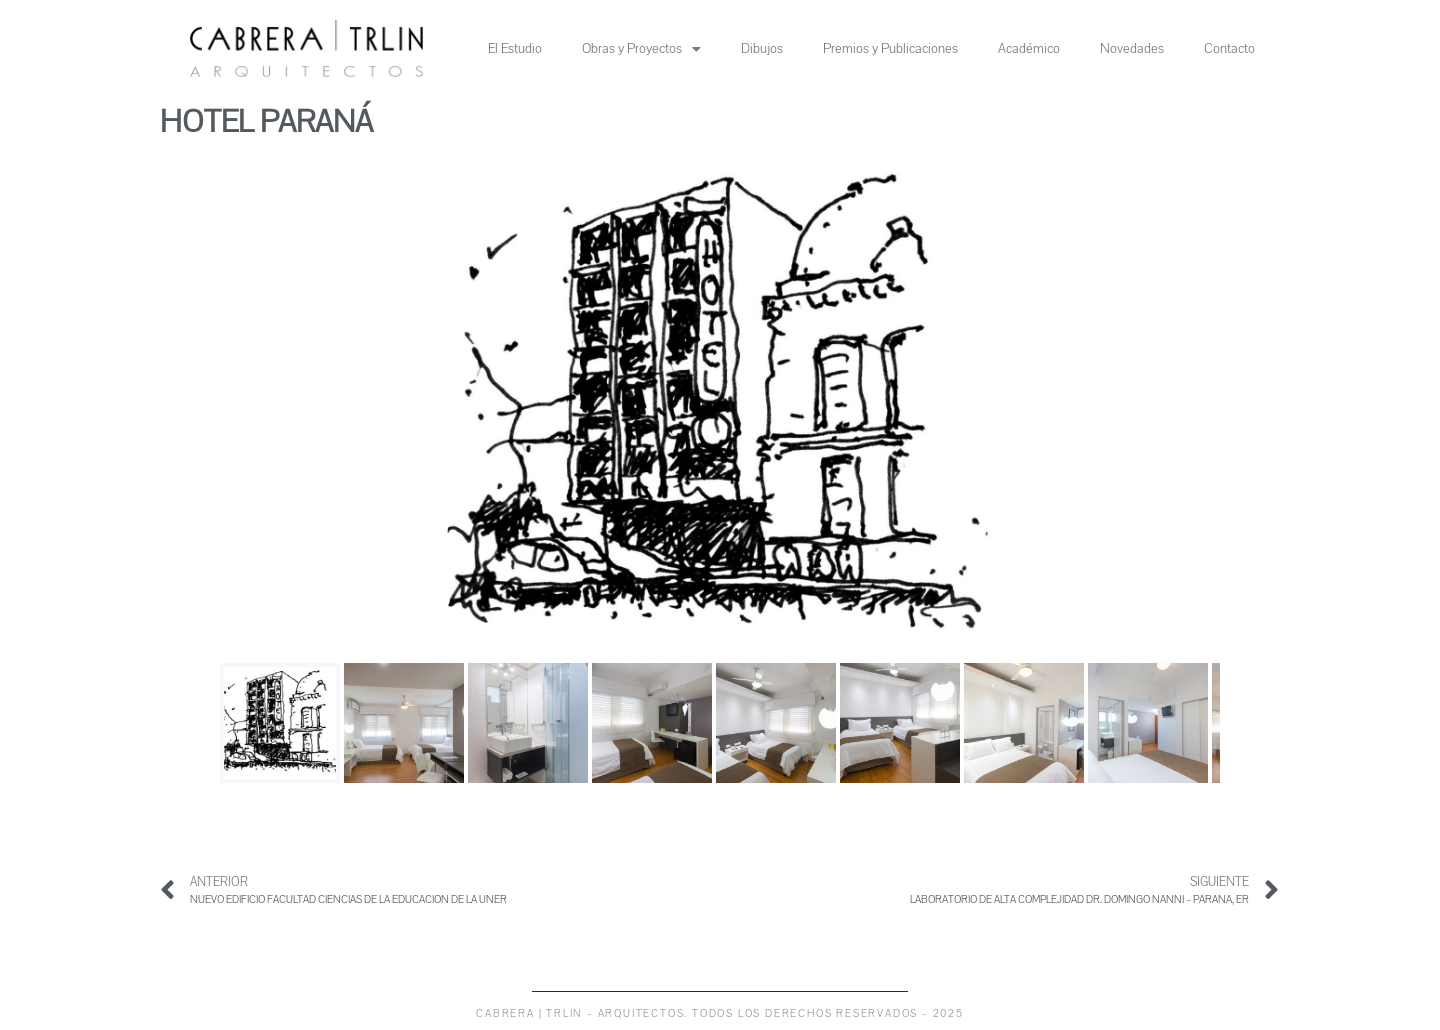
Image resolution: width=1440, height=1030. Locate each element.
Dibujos (762, 49)
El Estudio (515, 49)
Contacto (1229, 49)
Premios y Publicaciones (890, 49)
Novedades (1132, 49)
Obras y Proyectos (641, 49)
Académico (1029, 49)
